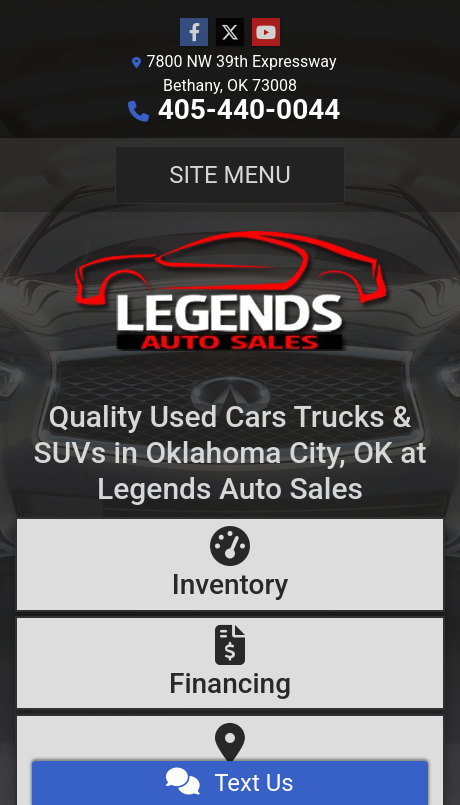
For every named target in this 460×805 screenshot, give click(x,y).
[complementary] (400, 745)
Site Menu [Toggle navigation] (230, 175)
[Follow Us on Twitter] (230, 33)
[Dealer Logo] (230, 289)
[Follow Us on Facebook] (194, 33)
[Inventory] (230, 564)
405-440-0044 (249, 109)
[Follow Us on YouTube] (266, 33)
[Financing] (230, 663)
